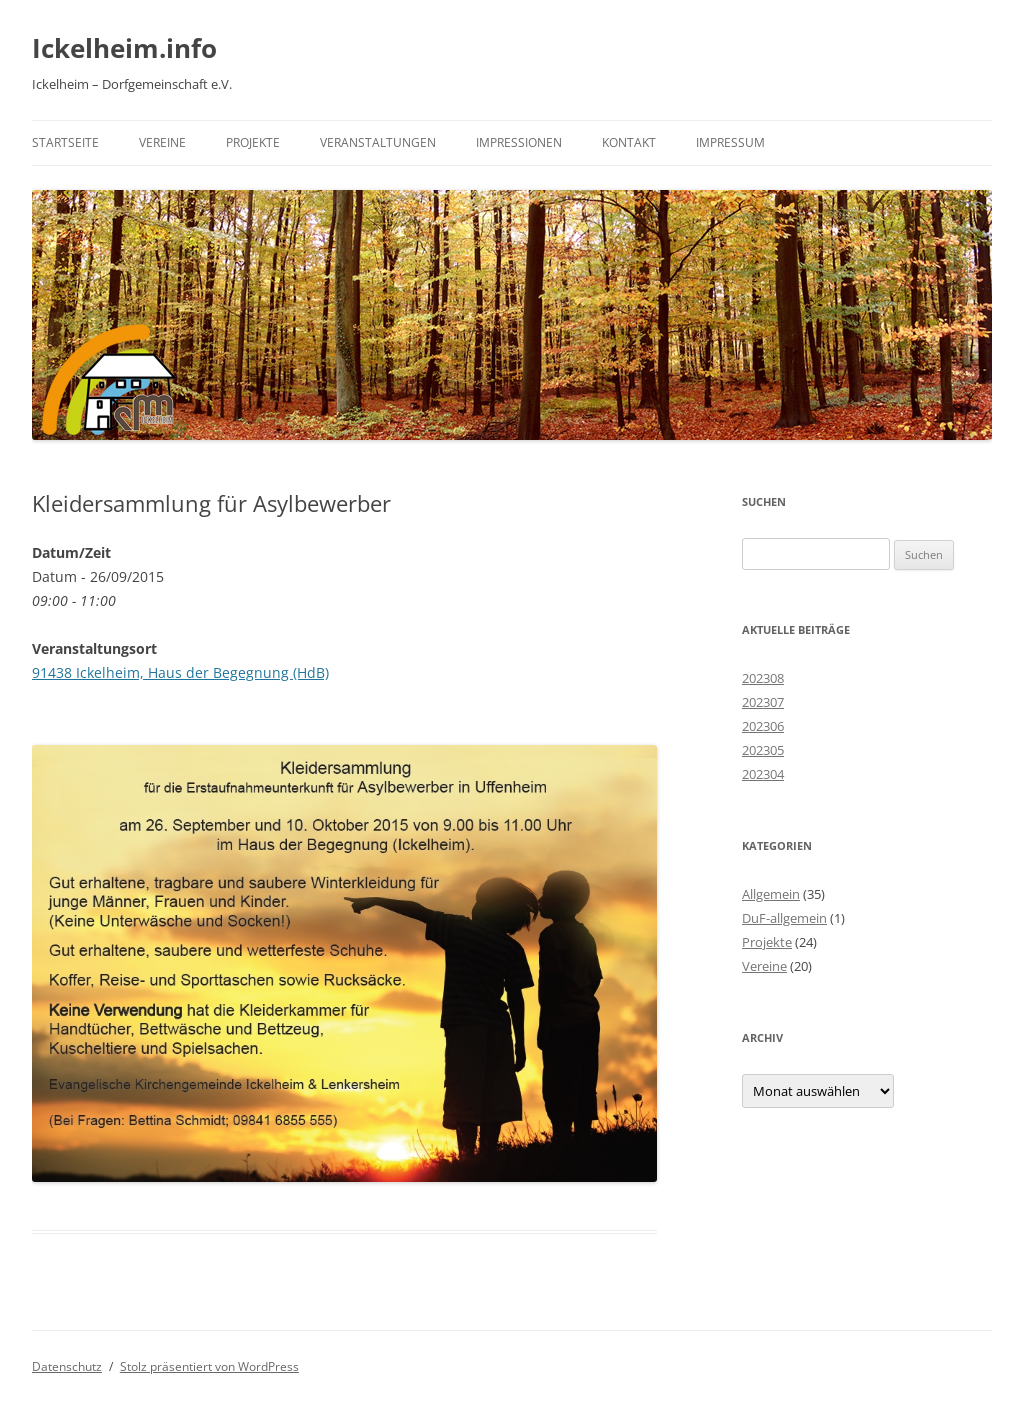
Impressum (730, 142)
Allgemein (771, 894)
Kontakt (629, 142)
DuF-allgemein (784, 918)
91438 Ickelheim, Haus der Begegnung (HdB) (180, 672)
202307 (763, 702)
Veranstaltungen (378, 142)
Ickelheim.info (124, 48)
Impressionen (519, 142)
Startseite (65, 142)
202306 (763, 726)
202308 (763, 678)
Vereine (162, 142)
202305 (763, 750)
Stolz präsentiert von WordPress (209, 1366)
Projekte (253, 142)
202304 (763, 774)
